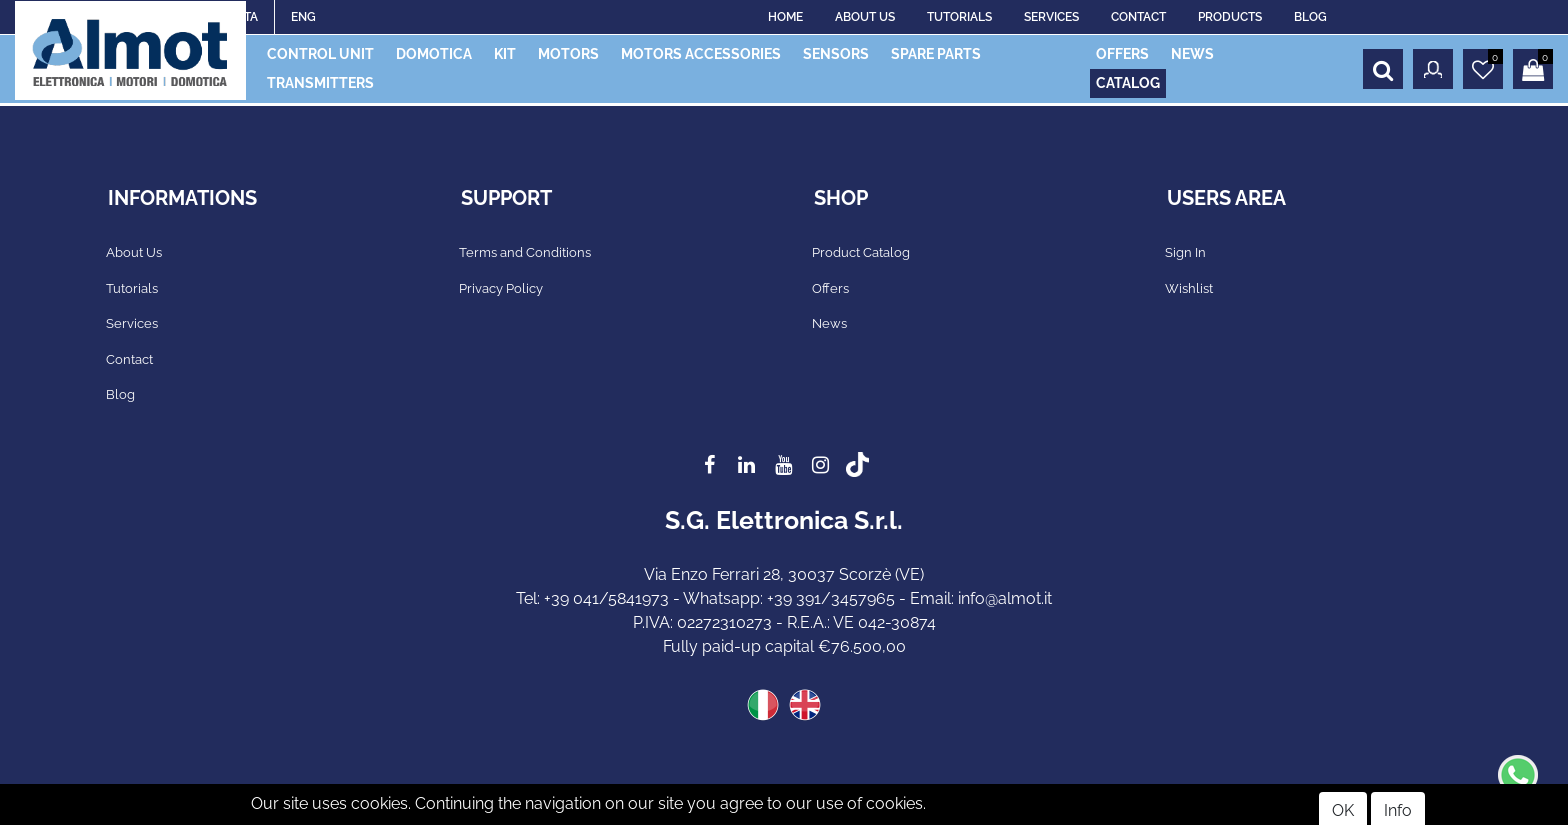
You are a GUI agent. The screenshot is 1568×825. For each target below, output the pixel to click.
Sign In (1185, 252)
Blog (120, 394)
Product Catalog (861, 252)
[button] (1383, 69)
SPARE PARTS (936, 54)
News (829, 323)
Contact (129, 359)
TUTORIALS (959, 17)
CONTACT (1138, 17)
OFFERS (1122, 54)
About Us (134, 252)
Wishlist (1189, 288)
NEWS (1192, 54)
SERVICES (1051, 17)
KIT (505, 54)
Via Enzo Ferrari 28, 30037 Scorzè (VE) (784, 574)
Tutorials (132, 288)
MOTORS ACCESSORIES (701, 54)
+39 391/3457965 (831, 598)
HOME (785, 17)
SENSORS (836, 54)
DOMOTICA (434, 54)
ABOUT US (865, 17)
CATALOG (1128, 83)
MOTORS (568, 54)
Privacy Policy (501, 288)
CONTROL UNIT (320, 54)
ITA (249, 17)
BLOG (1310, 17)
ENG (303, 17)
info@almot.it (1005, 598)
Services (132, 323)
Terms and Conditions (525, 252)
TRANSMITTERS (320, 83)
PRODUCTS (1230, 17)
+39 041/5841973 (606, 598)
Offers (830, 288)
